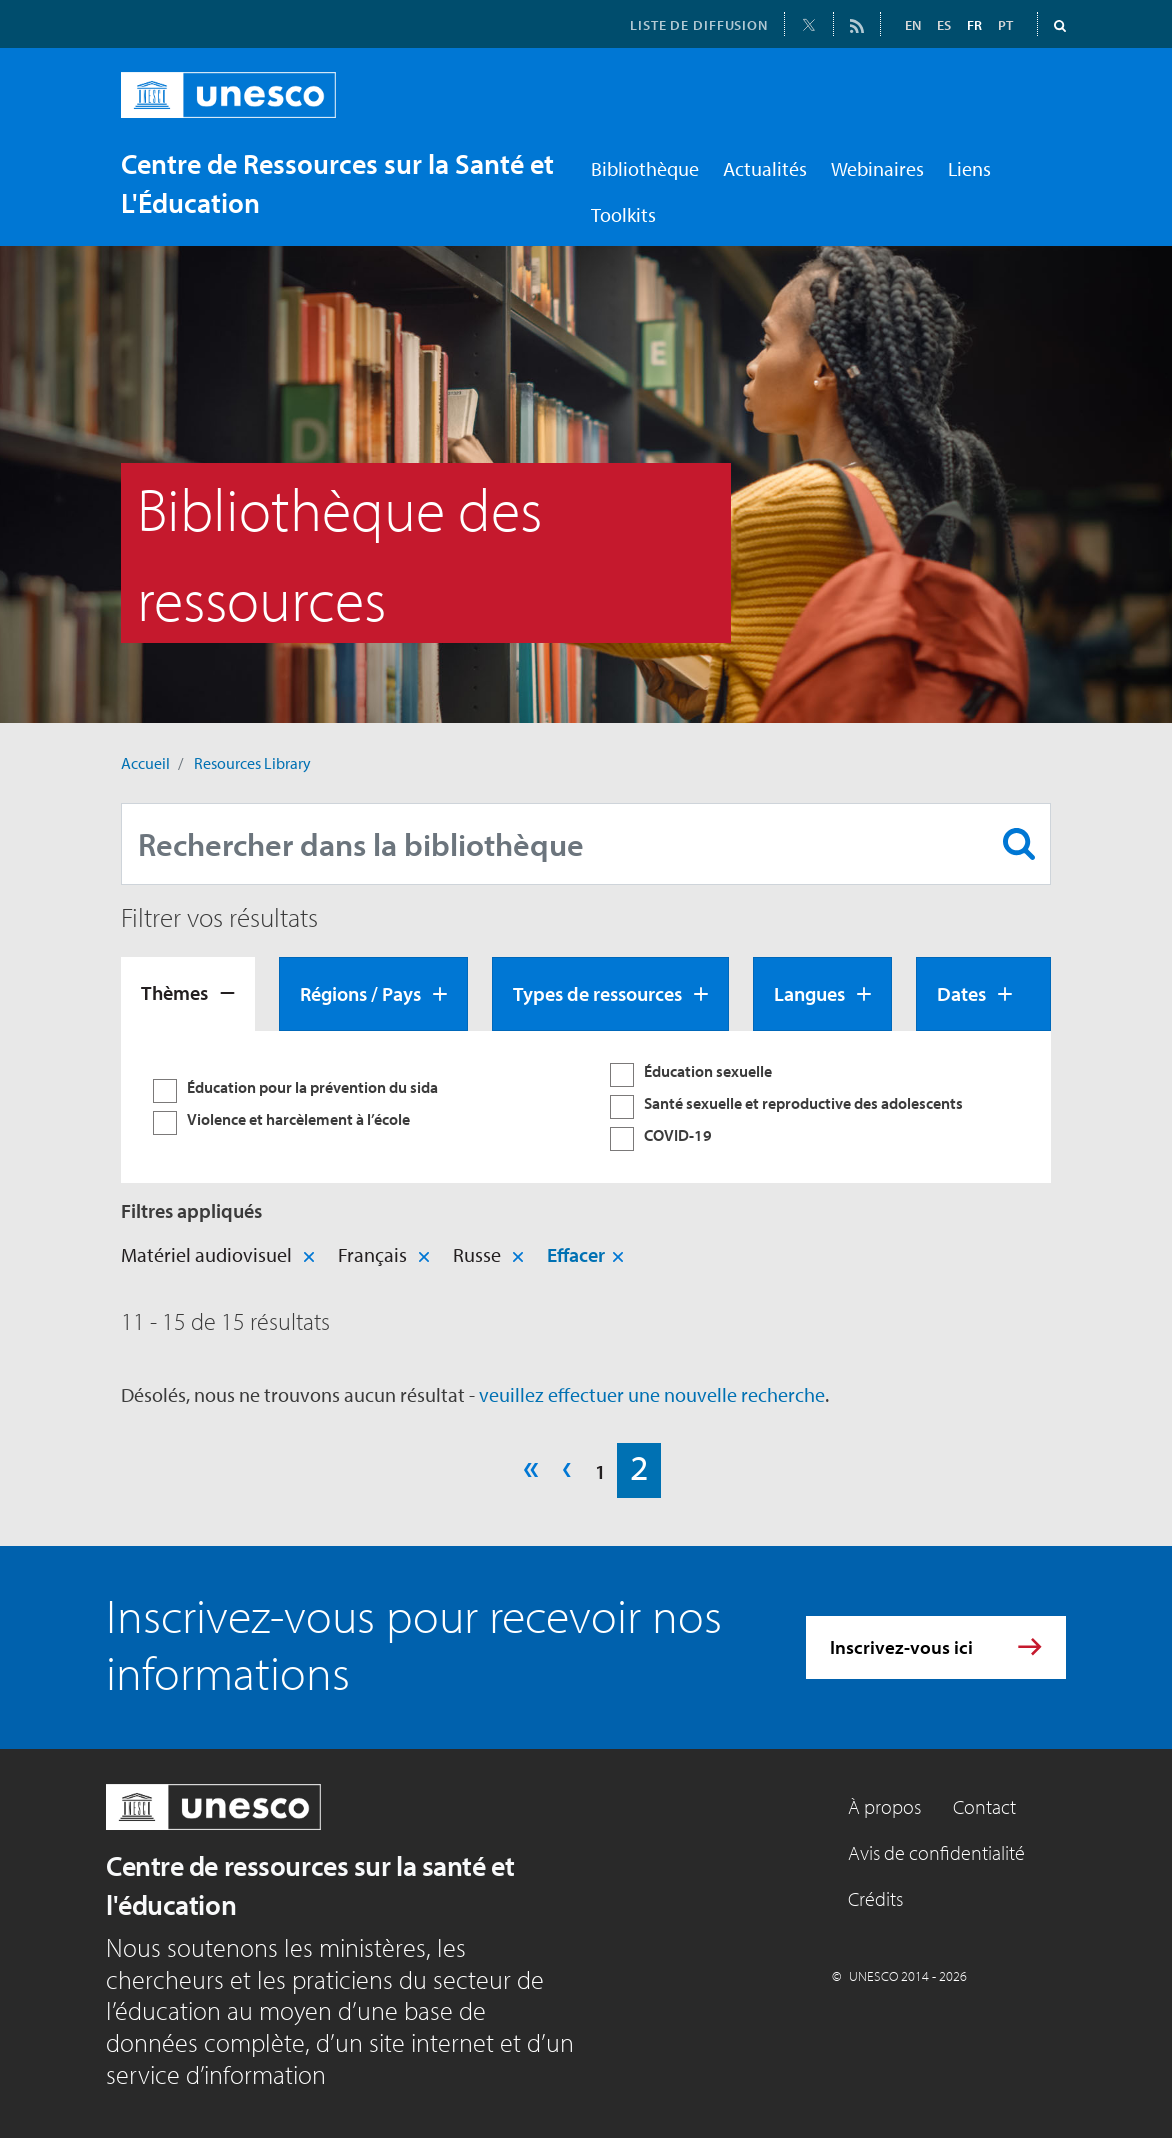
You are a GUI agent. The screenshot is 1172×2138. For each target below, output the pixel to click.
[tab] (188, 994)
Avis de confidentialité (936, 1852)
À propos (884, 1806)
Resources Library (252, 763)
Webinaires (877, 168)
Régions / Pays (360, 993)
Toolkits (623, 214)
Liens (969, 168)
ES (944, 25)
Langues (809, 993)
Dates (961, 993)
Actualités (765, 168)
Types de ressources (597, 993)
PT (1005, 25)
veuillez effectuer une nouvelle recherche (652, 1394)
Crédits (875, 1898)
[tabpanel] (586, 1107)
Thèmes (174, 992)
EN (913, 25)
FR (974, 25)
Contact (984, 1806)
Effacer (576, 1254)
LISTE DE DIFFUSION (699, 25)
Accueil (145, 763)
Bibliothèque (645, 168)
